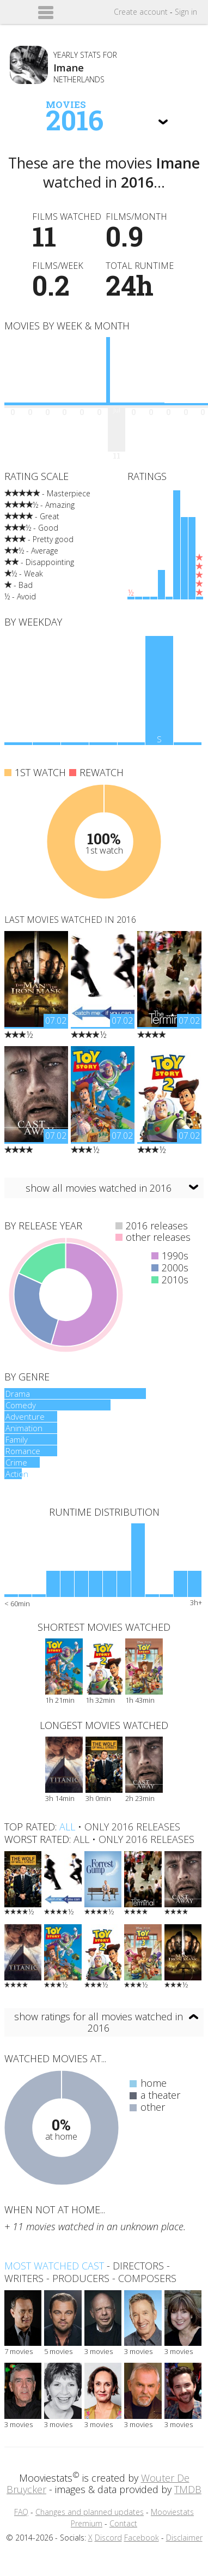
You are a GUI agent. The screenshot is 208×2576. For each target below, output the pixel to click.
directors (138, 2265)
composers (147, 2278)
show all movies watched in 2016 (99, 1187)
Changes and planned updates (89, 2512)
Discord (108, 2537)
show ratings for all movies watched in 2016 (98, 2022)
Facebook (141, 2537)
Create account (141, 12)
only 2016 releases (132, 1826)
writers (24, 2278)
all (67, 1826)
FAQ (21, 2512)
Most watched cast (54, 2265)
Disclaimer (184, 2537)
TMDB (187, 2489)
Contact (123, 2523)
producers (80, 2278)
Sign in (186, 12)
